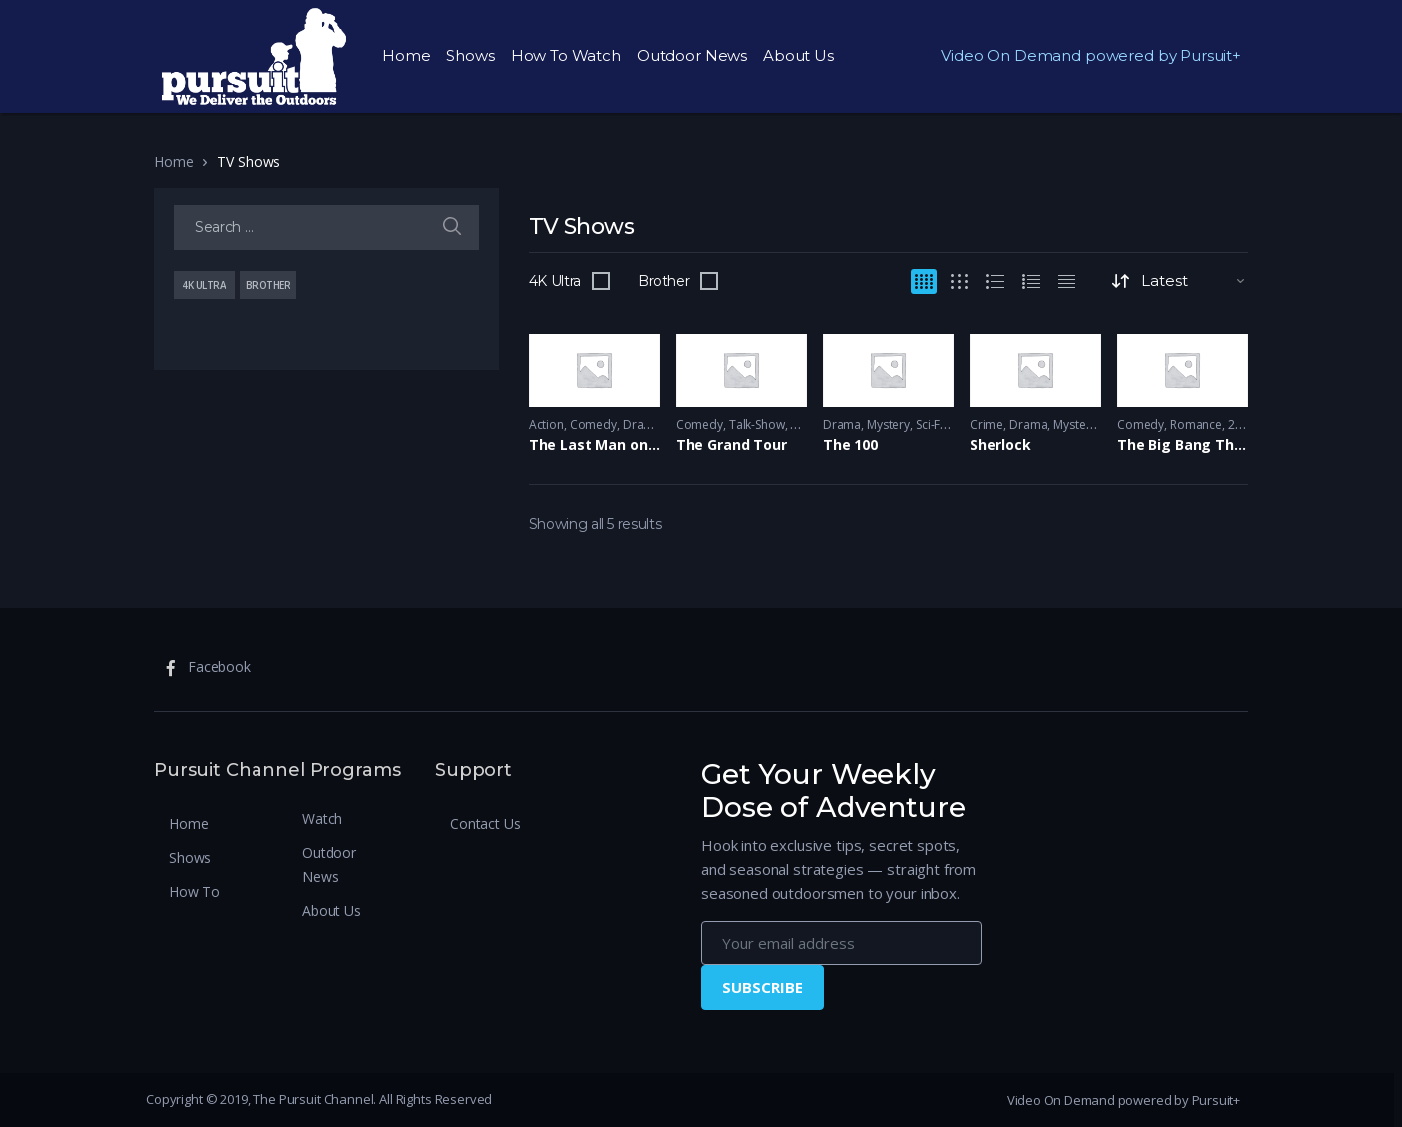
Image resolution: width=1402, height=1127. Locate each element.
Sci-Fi (929, 424)
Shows (470, 55)
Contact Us (485, 823)
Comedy (593, 424)
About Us (798, 55)
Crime (986, 424)
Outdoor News (692, 55)
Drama (642, 424)
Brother (664, 281)
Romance (1196, 424)
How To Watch (566, 55)
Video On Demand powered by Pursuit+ (1091, 55)
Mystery (888, 424)
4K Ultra (555, 281)
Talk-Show (757, 424)
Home (406, 55)
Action (546, 424)
